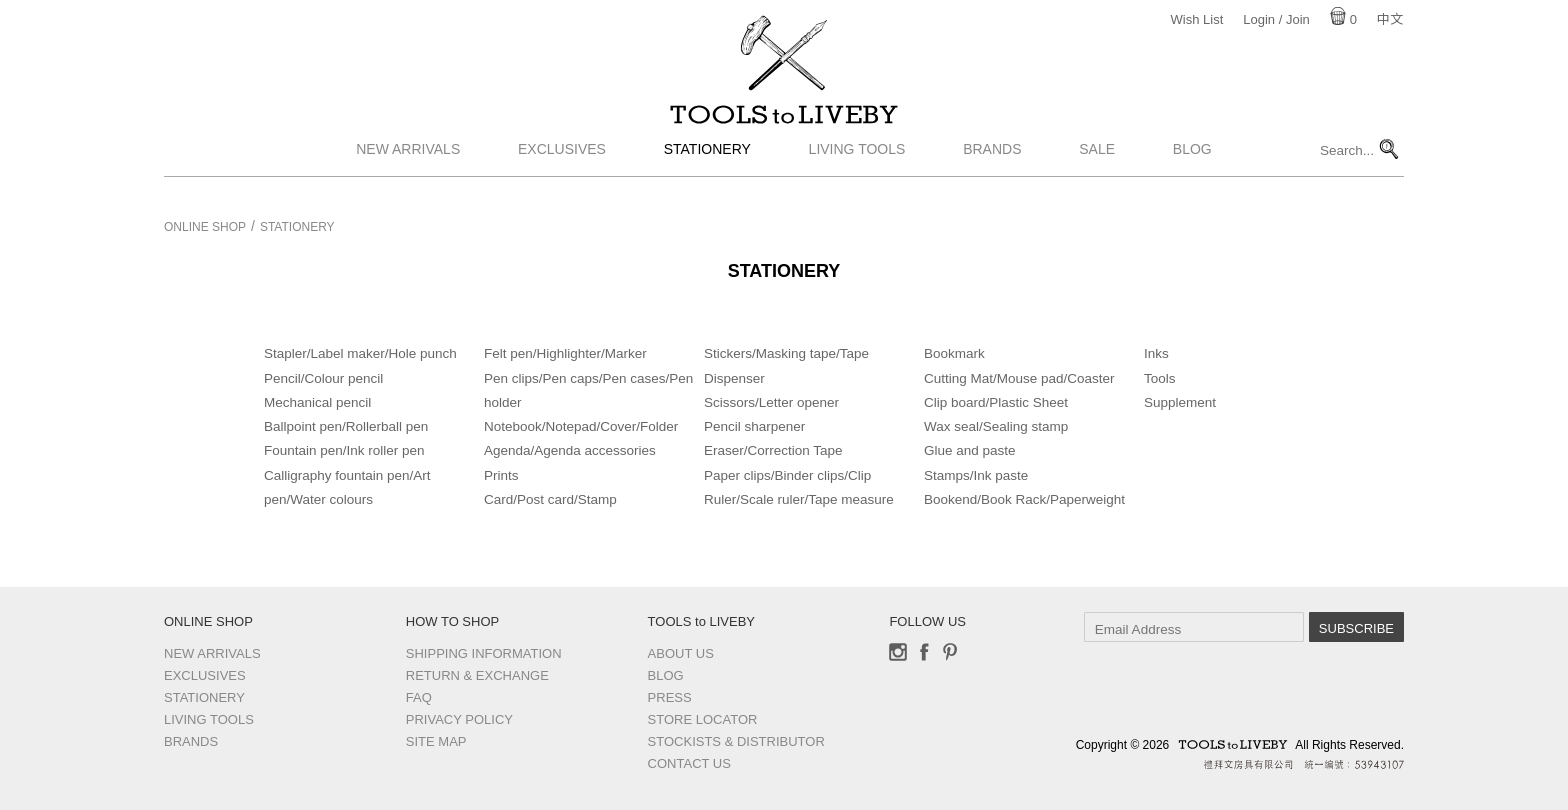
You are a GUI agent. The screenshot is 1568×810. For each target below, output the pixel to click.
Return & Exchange (477, 675)
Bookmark (954, 353)
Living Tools (857, 173)
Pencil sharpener (754, 426)
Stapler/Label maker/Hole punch (360, 353)
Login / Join (1276, 19)
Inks (1156, 353)
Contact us (689, 763)
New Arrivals (408, 173)
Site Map (436, 741)
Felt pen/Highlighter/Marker (565, 353)
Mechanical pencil (317, 402)
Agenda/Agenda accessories (570, 450)
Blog (1192, 173)
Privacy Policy (459, 719)
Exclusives (562, 173)
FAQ (419, 697)
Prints (501, 475)
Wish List (1197, 19)
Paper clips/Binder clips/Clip (787, 475)
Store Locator (703, 719)
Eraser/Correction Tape (773, 450)
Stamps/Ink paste (976, 475)
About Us (681, 653)
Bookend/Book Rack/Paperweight (1024, 499)
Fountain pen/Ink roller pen (344, 450)
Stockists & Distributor (736, 741)
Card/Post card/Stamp (550, 499)
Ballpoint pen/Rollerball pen (346, 426)
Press (670, 697)
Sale (1097, 173)
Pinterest (950, 652)
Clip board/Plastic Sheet (996, 402)
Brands (992, 173)
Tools (1160, 378)
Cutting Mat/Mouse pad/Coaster (1019, 378)
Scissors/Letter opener (771, 402)
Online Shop (205, 227)
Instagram (898, 652)
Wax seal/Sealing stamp (996, 426)
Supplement (1180, 402)
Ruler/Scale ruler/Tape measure (799, 499)
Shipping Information (484, 653)
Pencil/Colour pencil (323, 378)
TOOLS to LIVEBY (784, 127)
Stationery (707, 173)
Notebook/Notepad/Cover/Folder (581, 426)
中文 (1390, 19)
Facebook (924, 652)
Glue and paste (970, 450)
